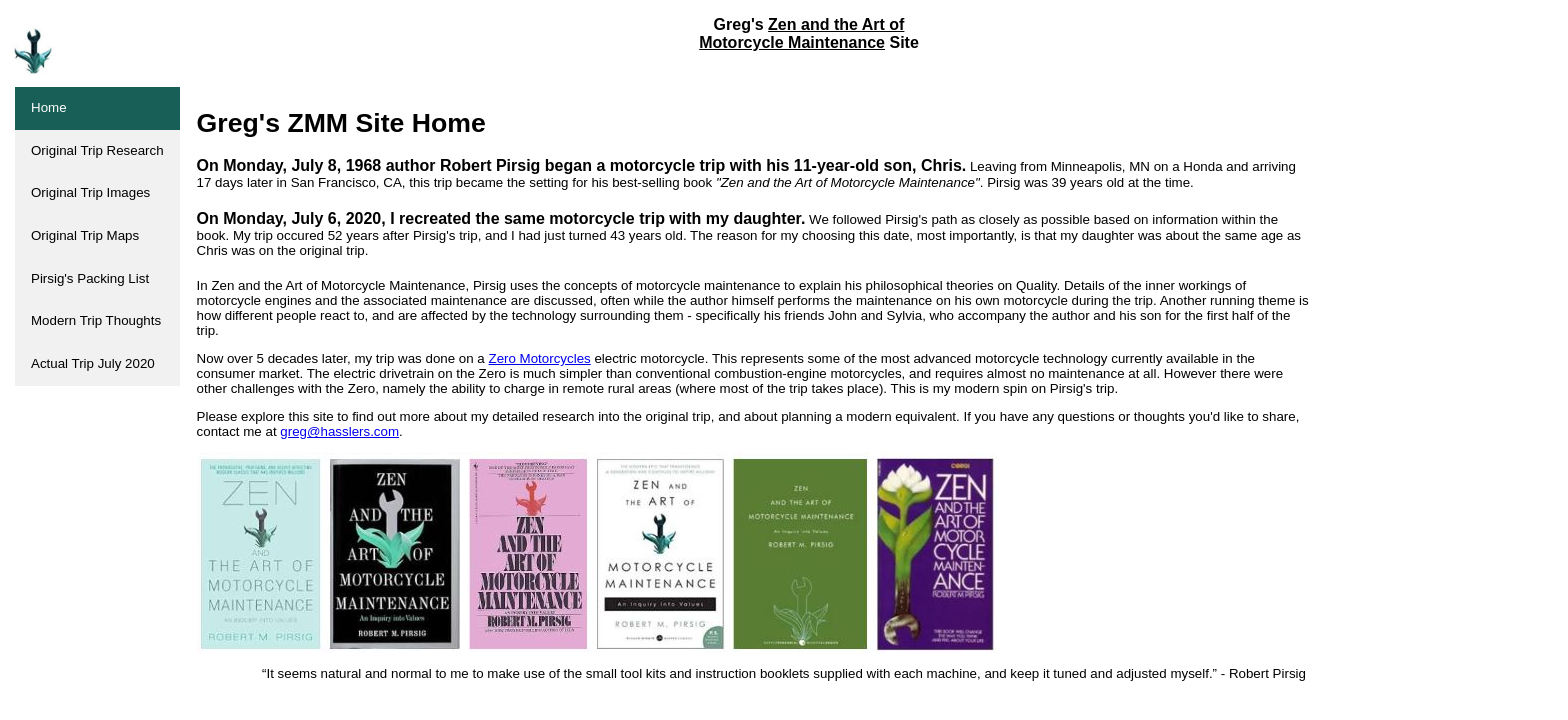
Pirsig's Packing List (90, 278)
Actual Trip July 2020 (93, 363)
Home (49, 107)
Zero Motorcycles (540, 358)
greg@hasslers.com (339, 431)
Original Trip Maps (85, 235)
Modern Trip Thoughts (96, 320)
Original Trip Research (97, 150)
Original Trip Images (90, 192)
